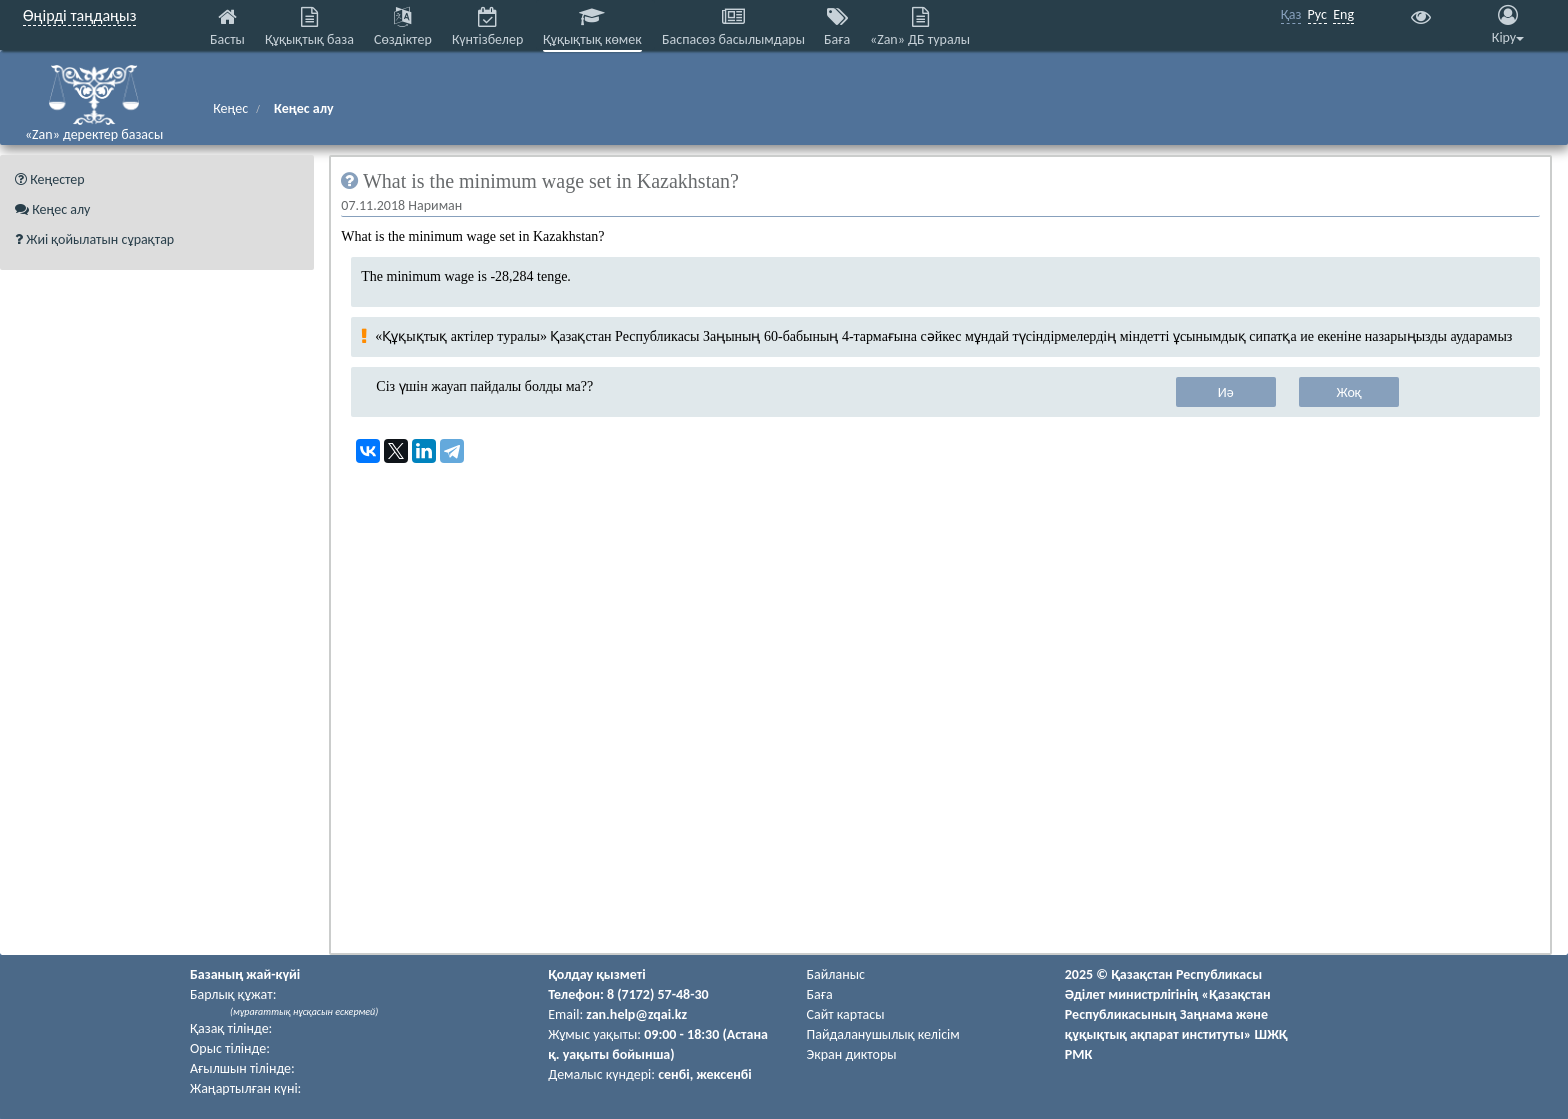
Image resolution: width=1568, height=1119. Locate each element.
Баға (820, 994)
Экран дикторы (852, 1054)
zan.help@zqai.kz (636, 1014)
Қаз (1291, 14)
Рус (1317, 14)
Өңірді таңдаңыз (79, 15)
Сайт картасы (846, 1014)
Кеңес (230, 108)
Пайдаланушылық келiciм (883, 1034)
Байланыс (836, 974)
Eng (1343, 14)
